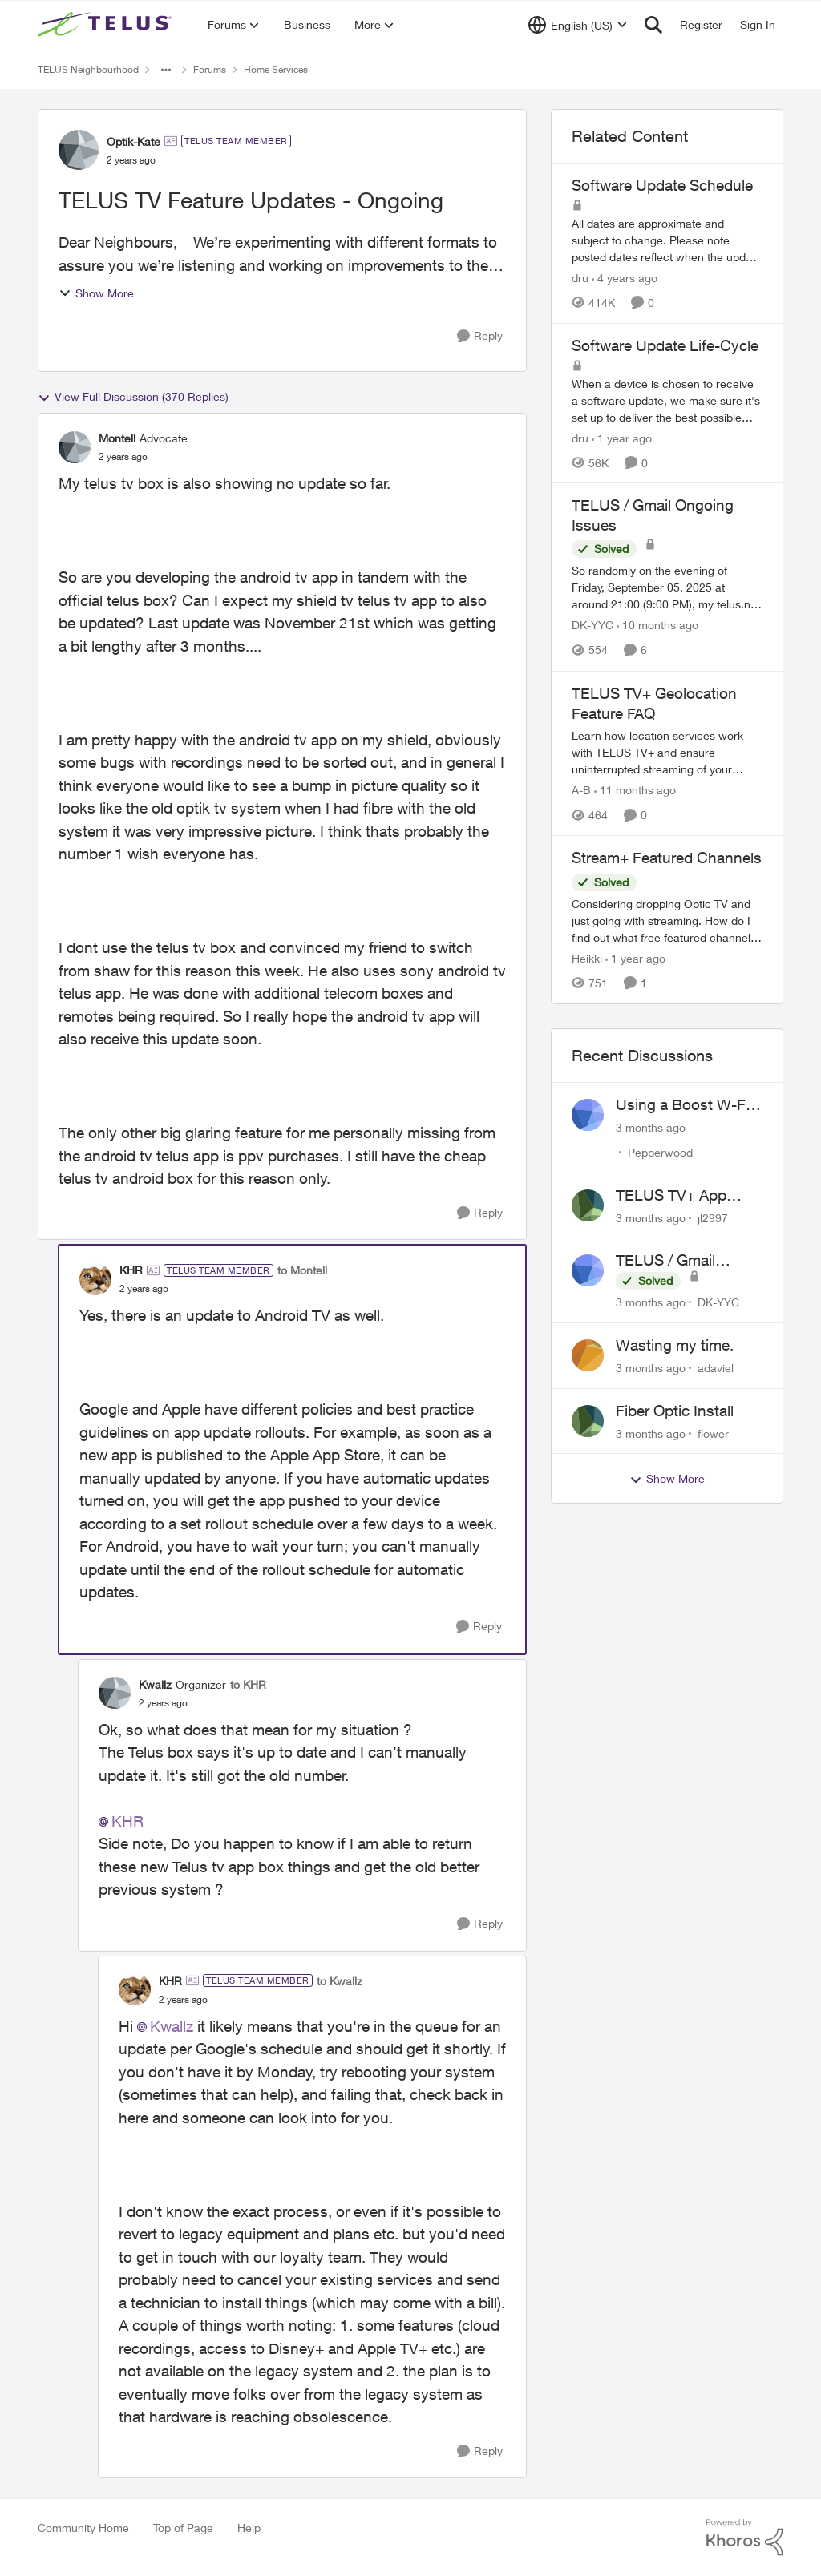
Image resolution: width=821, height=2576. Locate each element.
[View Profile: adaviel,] (588, 1355)
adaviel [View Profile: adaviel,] (716, 1368)
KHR (127, 1821)
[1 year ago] (622, 437)
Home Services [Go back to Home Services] (276, 69)
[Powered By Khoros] (744, 2537)
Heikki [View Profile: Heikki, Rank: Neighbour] (587, 958)
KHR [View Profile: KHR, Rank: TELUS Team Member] (131, 1270)
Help (249, 2527)
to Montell (302, 1270)
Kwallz (171, 2026)
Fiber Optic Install (675, 1410)
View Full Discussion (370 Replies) (133, 397)
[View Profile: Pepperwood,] (588, 1115)
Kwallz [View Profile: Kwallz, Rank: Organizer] (155, 1684)
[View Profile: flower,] (588, 1421)
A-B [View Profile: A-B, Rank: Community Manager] (581, 790)
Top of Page (183, 2527)
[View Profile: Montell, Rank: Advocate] (75, 447)
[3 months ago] (651, 1127)
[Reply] (480, 336)
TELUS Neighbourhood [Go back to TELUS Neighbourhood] (88, 69)
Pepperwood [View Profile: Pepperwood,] (660, 1152)
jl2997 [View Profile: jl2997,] (713, 1217)
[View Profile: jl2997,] (588, 1205)
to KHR (248, 1684)
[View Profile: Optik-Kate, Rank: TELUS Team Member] (79, 150)
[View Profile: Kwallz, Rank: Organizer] (115, 1693)
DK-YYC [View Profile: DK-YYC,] (718, 1302)
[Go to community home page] (107, 25)
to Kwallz (339, 1981)
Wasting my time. (675, 1345)
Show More (96, 293)
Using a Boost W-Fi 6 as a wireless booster (689, 1105)
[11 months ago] (635, 789)
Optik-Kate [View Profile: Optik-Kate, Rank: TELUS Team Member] (133, 141)
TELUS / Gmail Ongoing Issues (669, 1260)
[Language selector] (577, 25)
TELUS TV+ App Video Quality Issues (685, 1195)
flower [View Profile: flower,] (713, 1432)
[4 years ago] (624, 277)
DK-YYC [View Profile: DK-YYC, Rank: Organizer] (592, 625)
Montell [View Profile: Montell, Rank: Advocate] (117, 438)
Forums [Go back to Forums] (209, 69)
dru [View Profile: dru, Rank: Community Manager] (580, 278)
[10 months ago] (657, 625)
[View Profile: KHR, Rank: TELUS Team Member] (95, 1279)
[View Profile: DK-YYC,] (588, 1270)
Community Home (83, 2527)
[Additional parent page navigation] (166, 70)
